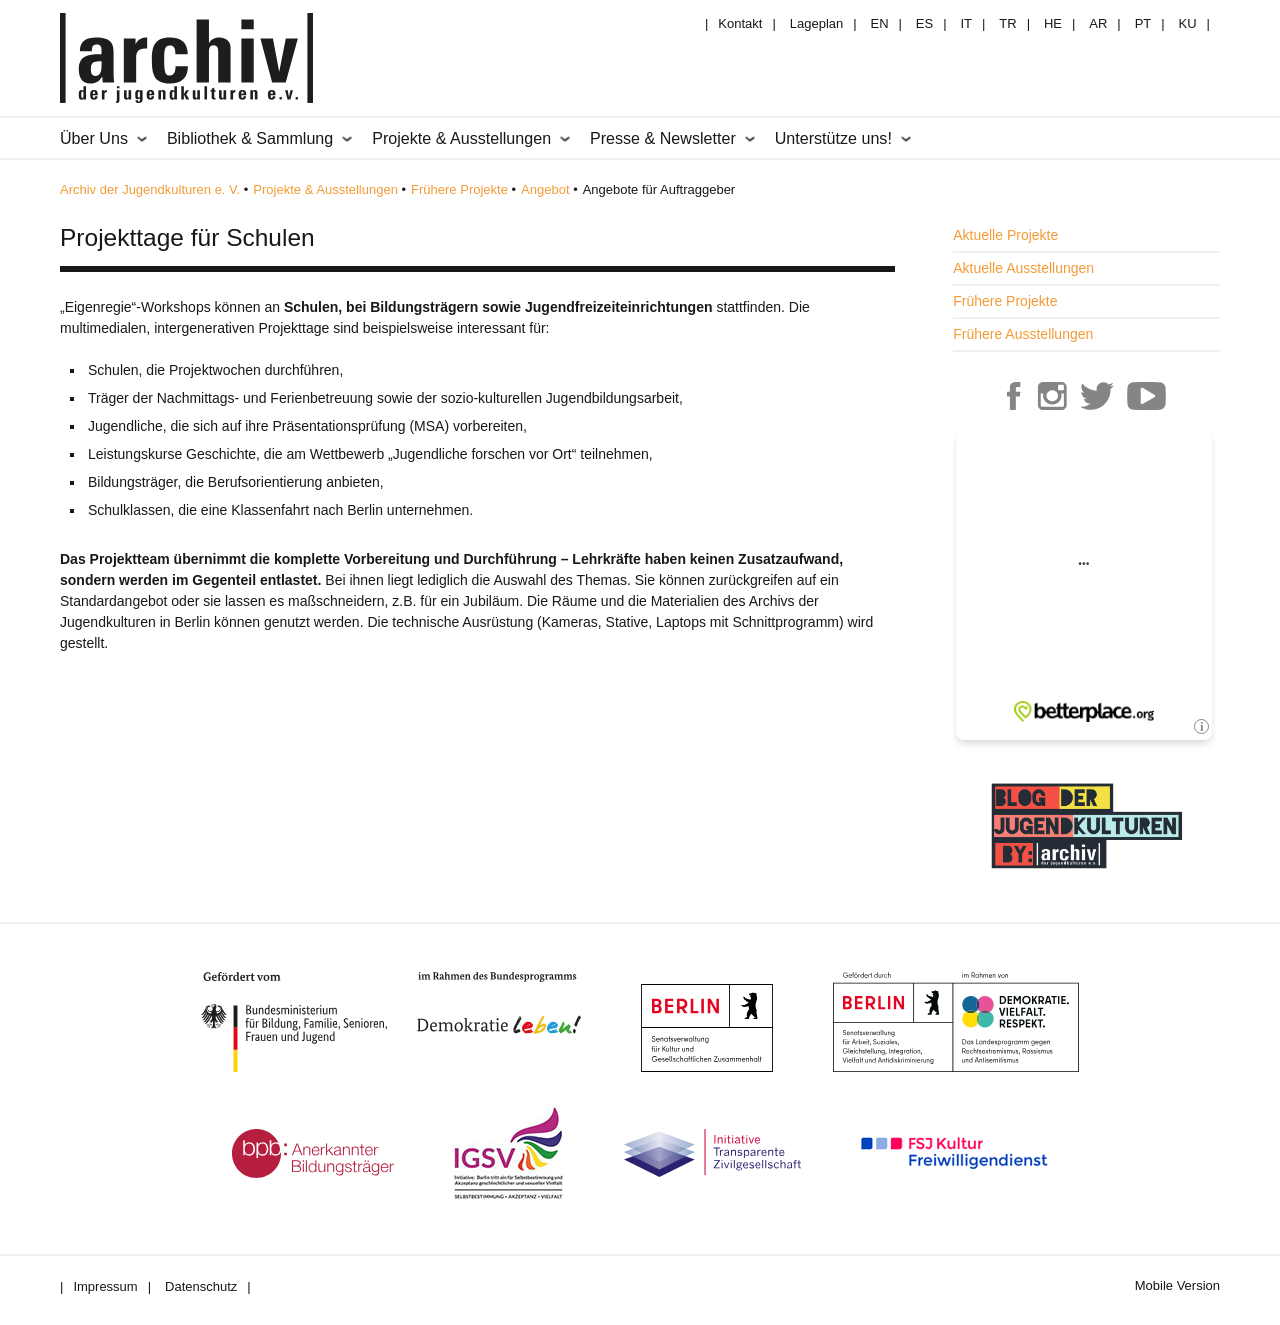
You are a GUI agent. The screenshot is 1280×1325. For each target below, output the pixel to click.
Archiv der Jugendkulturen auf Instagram (1052, 396)
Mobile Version (1177, 1285)
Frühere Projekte (459, 189)
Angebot (545, 189)
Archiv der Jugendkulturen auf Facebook (1014, 396)
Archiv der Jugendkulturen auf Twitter (1097, 396)
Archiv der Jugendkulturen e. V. (150, 189)
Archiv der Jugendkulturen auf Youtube (1146, 396)
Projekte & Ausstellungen (325, 189)
